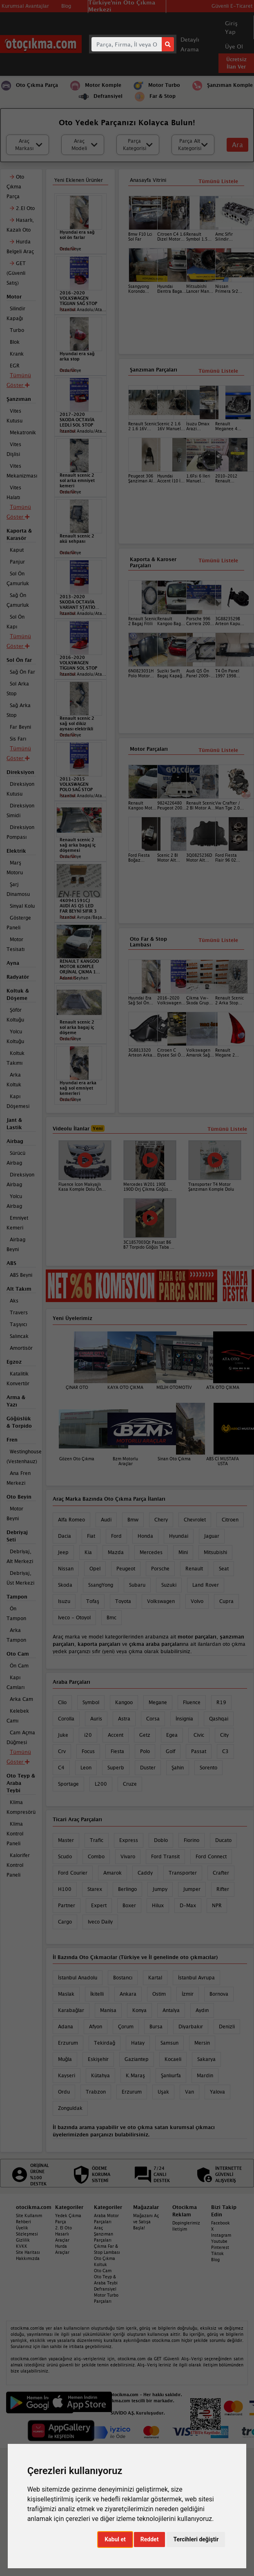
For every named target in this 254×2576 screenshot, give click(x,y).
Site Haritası (28, 2252)
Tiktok (217, 2253)
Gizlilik (23, 2240)
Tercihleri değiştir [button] (195, 2539)
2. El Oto (63, 2227)
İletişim (179, 2229)
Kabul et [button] (115, 2539)
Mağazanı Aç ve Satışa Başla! (146, 2221)
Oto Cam (102, 2270)
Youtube (219, 2241)
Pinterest (220, 2247)
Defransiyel (105, 2288)
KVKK (21, 2246)
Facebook (220, 2222)
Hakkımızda (28, 2258)
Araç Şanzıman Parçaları (103, 2233)
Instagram (221, 2235)
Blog (215, 2259)
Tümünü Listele (218, 750)
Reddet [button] (149, 2539)
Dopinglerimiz (186, 2222)
